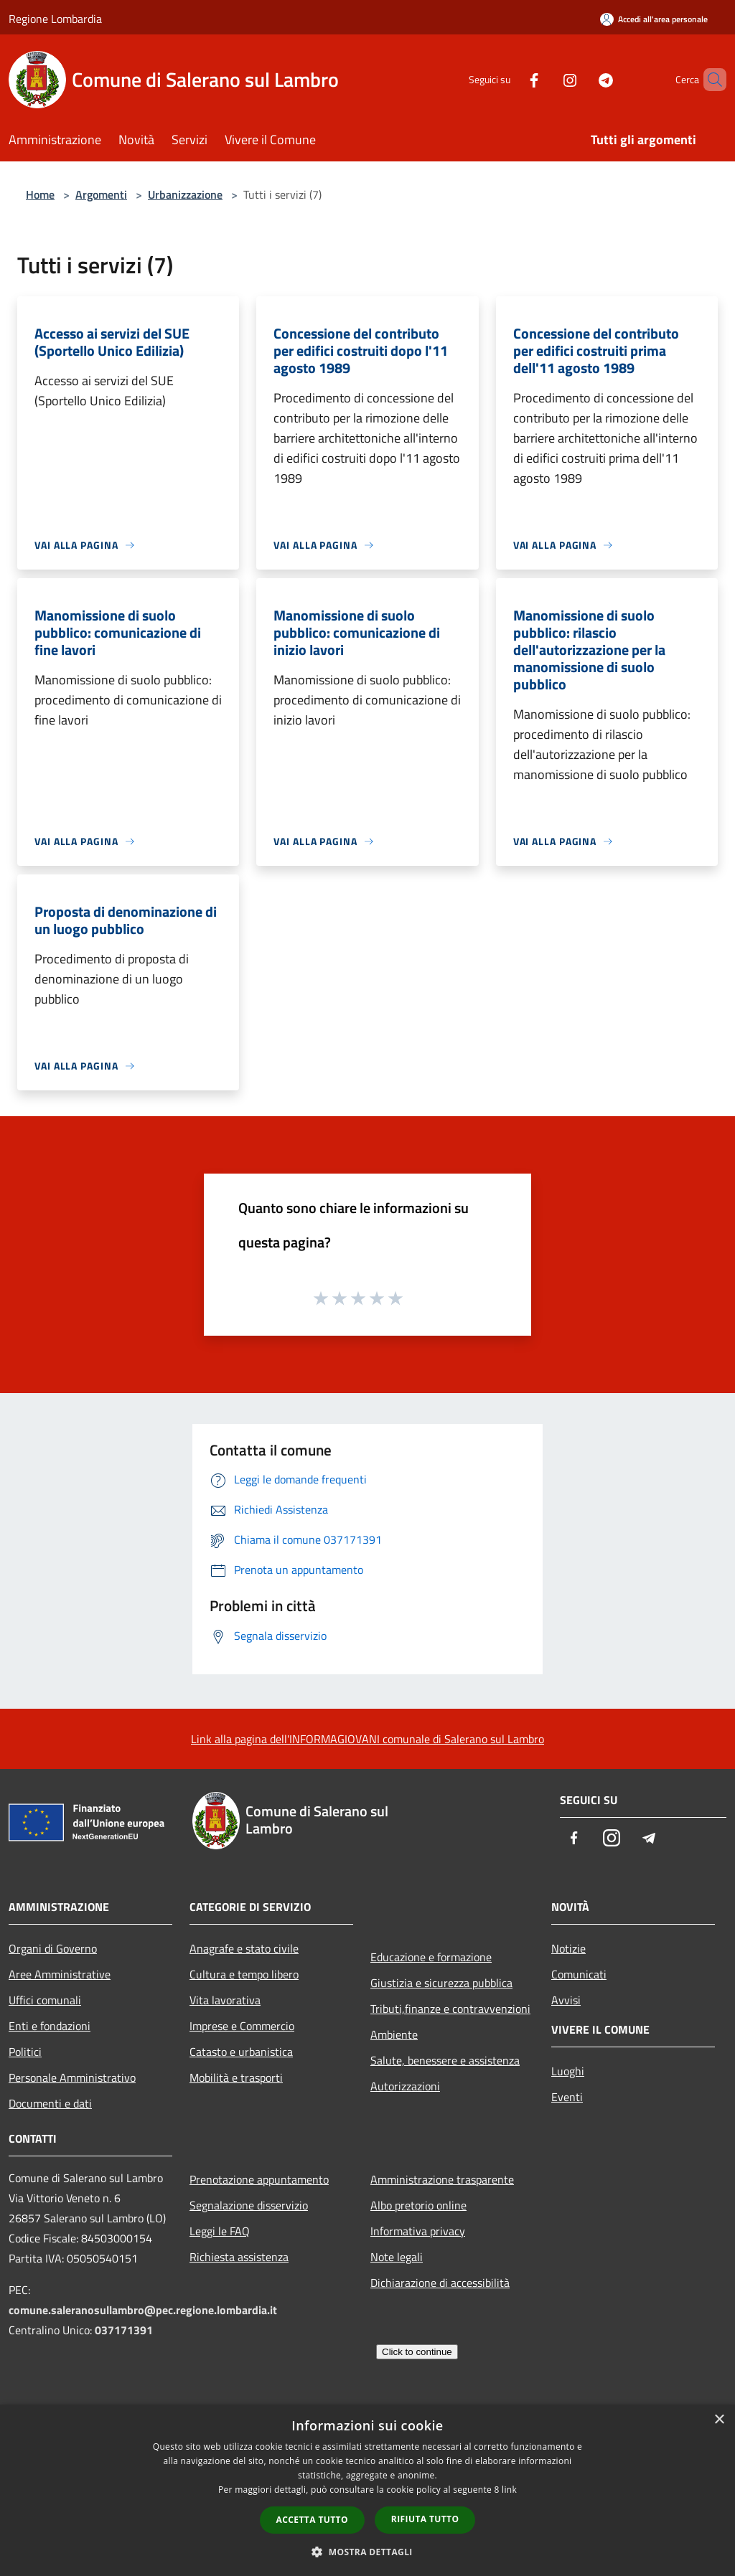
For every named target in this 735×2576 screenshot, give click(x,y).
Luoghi (567, 2071)
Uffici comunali (45, 2000)
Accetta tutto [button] (312, 2520)
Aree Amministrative (60, 1974)
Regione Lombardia (55, 18)
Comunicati (579, 1974)
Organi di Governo (53, 1948)
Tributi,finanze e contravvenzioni (450, 2008)
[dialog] (367, 2490)
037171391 (124, 2330)
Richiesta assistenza (239, 2256)
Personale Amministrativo (72, 2077)
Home (40, 194)
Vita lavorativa (225, 2000)
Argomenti (101, 194)
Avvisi (566, 2000)
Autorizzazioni (405, 2086)
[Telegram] (581, 79)
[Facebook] (509, 79)
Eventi (567, 2096)
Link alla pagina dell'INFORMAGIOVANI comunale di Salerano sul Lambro (367, 1738)
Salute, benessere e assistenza (445, 2060)
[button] (367, 2551)
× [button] (718, 2420)
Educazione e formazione (431, 1957)
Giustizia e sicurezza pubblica (441, 1982)
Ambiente (394, 2034)
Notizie (568, 1948)
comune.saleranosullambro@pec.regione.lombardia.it (143, 2309)
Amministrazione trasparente (442, 2179)
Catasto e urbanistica (241, 2051)
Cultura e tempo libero (244, 1974)
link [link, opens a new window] (509, 2489)
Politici (25, 2051)
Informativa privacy (417, 2231)
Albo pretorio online (418, 2205)
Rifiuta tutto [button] (425, 2519)
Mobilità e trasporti (236, 2077)
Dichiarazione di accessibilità (440, 2282)
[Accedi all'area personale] (653, 19)
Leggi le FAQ (219, 2231)
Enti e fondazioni (49, 2025)
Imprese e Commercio (241, 2025)
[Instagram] (545, 79)
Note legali (396, 2256)
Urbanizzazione (185, 194)
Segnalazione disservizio (248, 2205)
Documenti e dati (50, 2103)
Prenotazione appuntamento (259, 2179)
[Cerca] (709, 79)
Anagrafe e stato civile (244, 1948)
